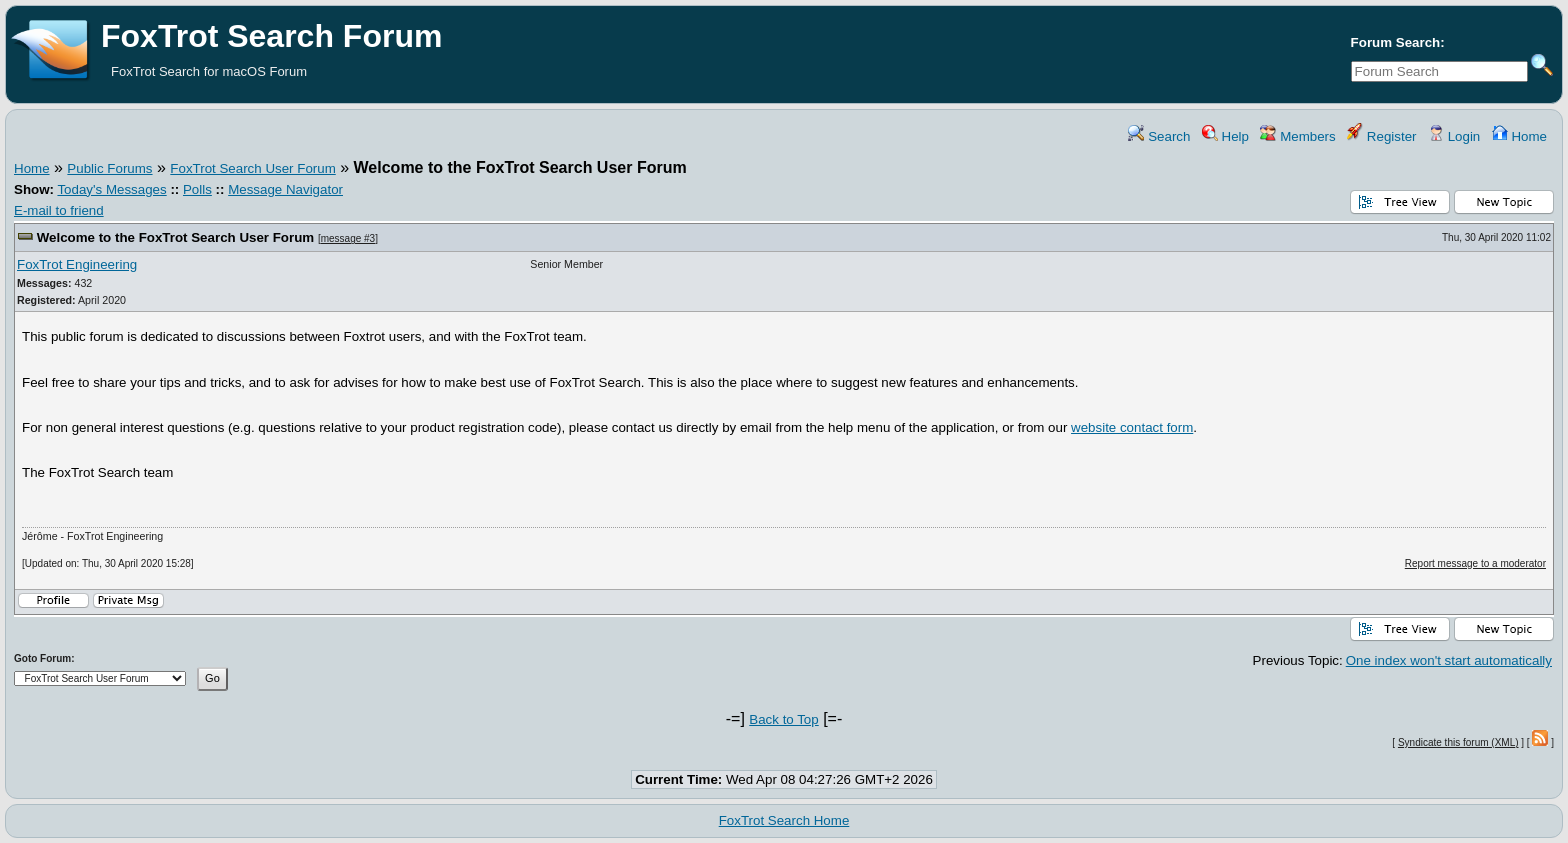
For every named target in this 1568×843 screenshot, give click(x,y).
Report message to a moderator (1475, 563)
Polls (197, 189)
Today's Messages (111, 189)
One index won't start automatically (1449, 660)
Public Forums (109, 168)
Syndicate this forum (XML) (1458, 742)
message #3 (348, 238)
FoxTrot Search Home (784, 820)
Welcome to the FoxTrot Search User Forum (175, 237)
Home (1519, 136)
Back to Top (783, 719)
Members (1297, 136)
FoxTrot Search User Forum (252, 168)
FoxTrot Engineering (77, 264)
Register (1381, 136)
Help (1225, 136)
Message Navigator (285, 189)
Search (1159, 136)
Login (1454, 136)
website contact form (1132, 427)
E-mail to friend (59, 210)
